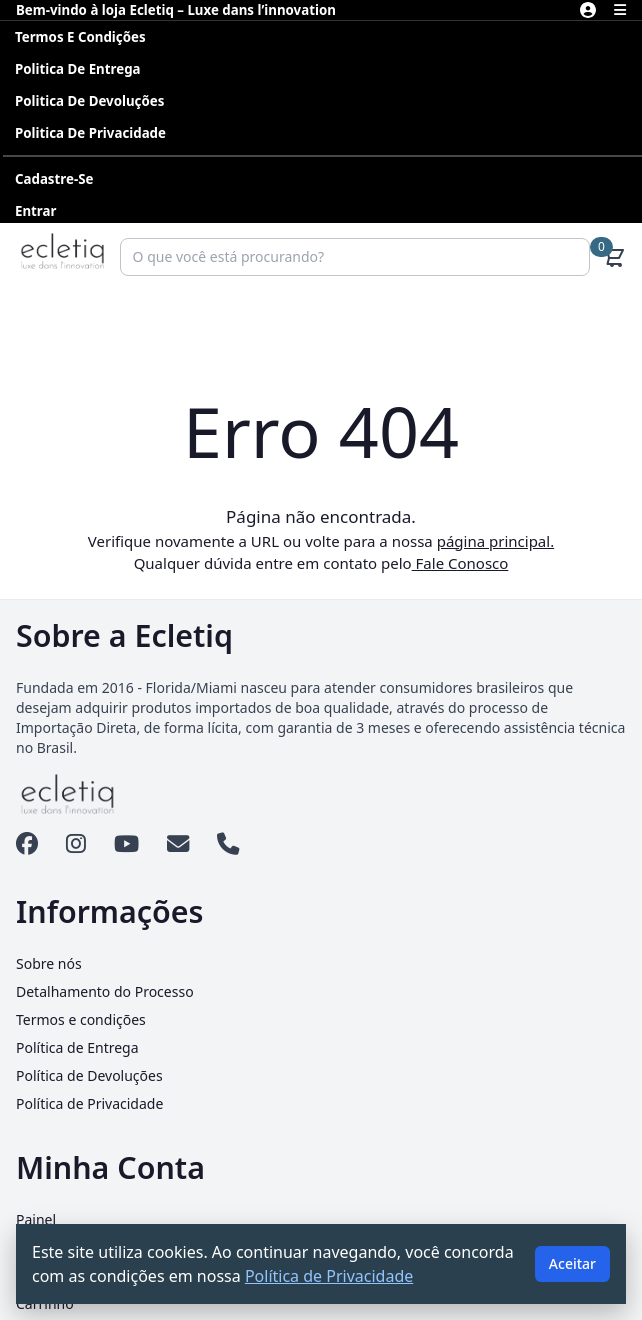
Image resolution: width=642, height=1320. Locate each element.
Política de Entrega (77, 1047)
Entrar (35, 211)
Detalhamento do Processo (105, 991)
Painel (36, 1219)
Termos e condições (80, 37)
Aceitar (572, 1263)
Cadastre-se (54, 179)
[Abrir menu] (620, 10)
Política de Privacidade (89, 1103)
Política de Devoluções (89, 1075)
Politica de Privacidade (90, 133)
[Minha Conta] (588, 10)
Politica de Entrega (78, 69)
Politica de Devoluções (89, 101)
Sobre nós (49, 963)
